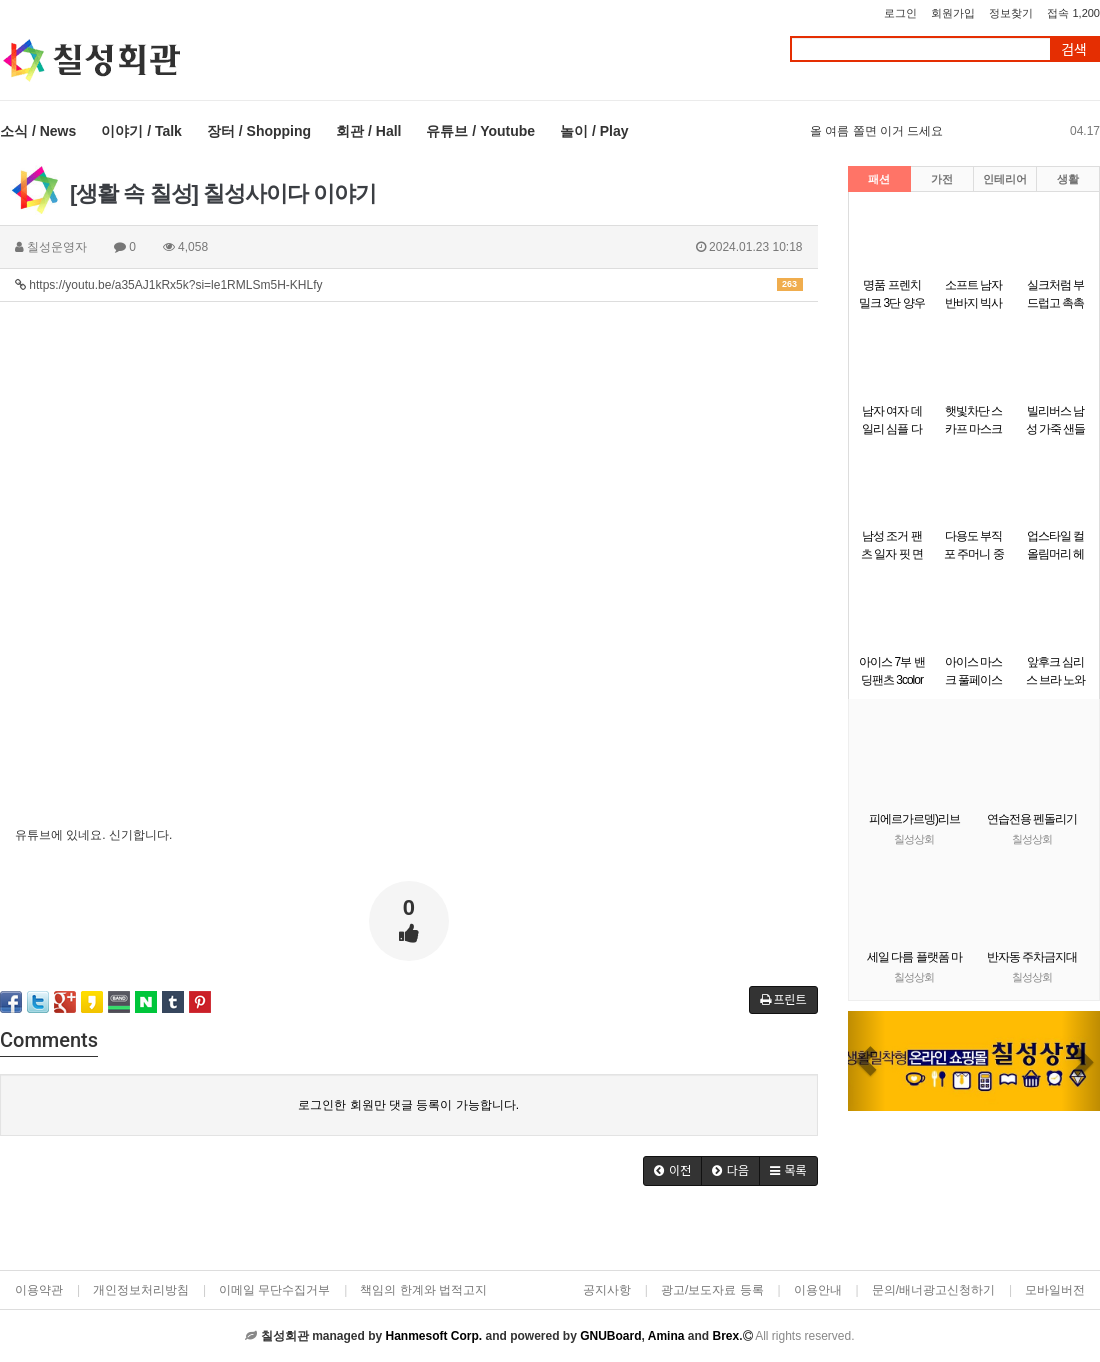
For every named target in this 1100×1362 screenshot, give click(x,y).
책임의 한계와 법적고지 (423, 1290)
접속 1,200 (1073, 13)
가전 (942, 179)
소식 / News (38, 131)
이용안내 (818, 1290)
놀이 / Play (594, 131)
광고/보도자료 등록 (712, 1290)
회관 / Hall (368, 131)
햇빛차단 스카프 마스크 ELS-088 (973, 429)
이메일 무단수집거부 (274, 1290)
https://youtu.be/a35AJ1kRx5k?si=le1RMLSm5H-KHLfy (409, 285)
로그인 (900, 13)
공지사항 (607, 1290)
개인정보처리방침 (141, 1290)
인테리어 (1005, 179)
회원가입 (953, 13)
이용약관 (39, 1290)
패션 (879, 179)
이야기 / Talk (141, 131)
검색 (1074, 49)
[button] (867, 1061)
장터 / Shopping (259, 131)
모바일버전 (1055, 1290)
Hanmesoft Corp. (433, 1336)
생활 (1068, 179)
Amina (666, 1336)
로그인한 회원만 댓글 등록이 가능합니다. (408, 1105)
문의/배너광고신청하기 (933, 1290)
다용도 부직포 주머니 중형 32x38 (974, 554)
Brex (725, 1336)
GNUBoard (610, 1336)
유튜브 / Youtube (480, 131)
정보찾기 (1011, 13)
